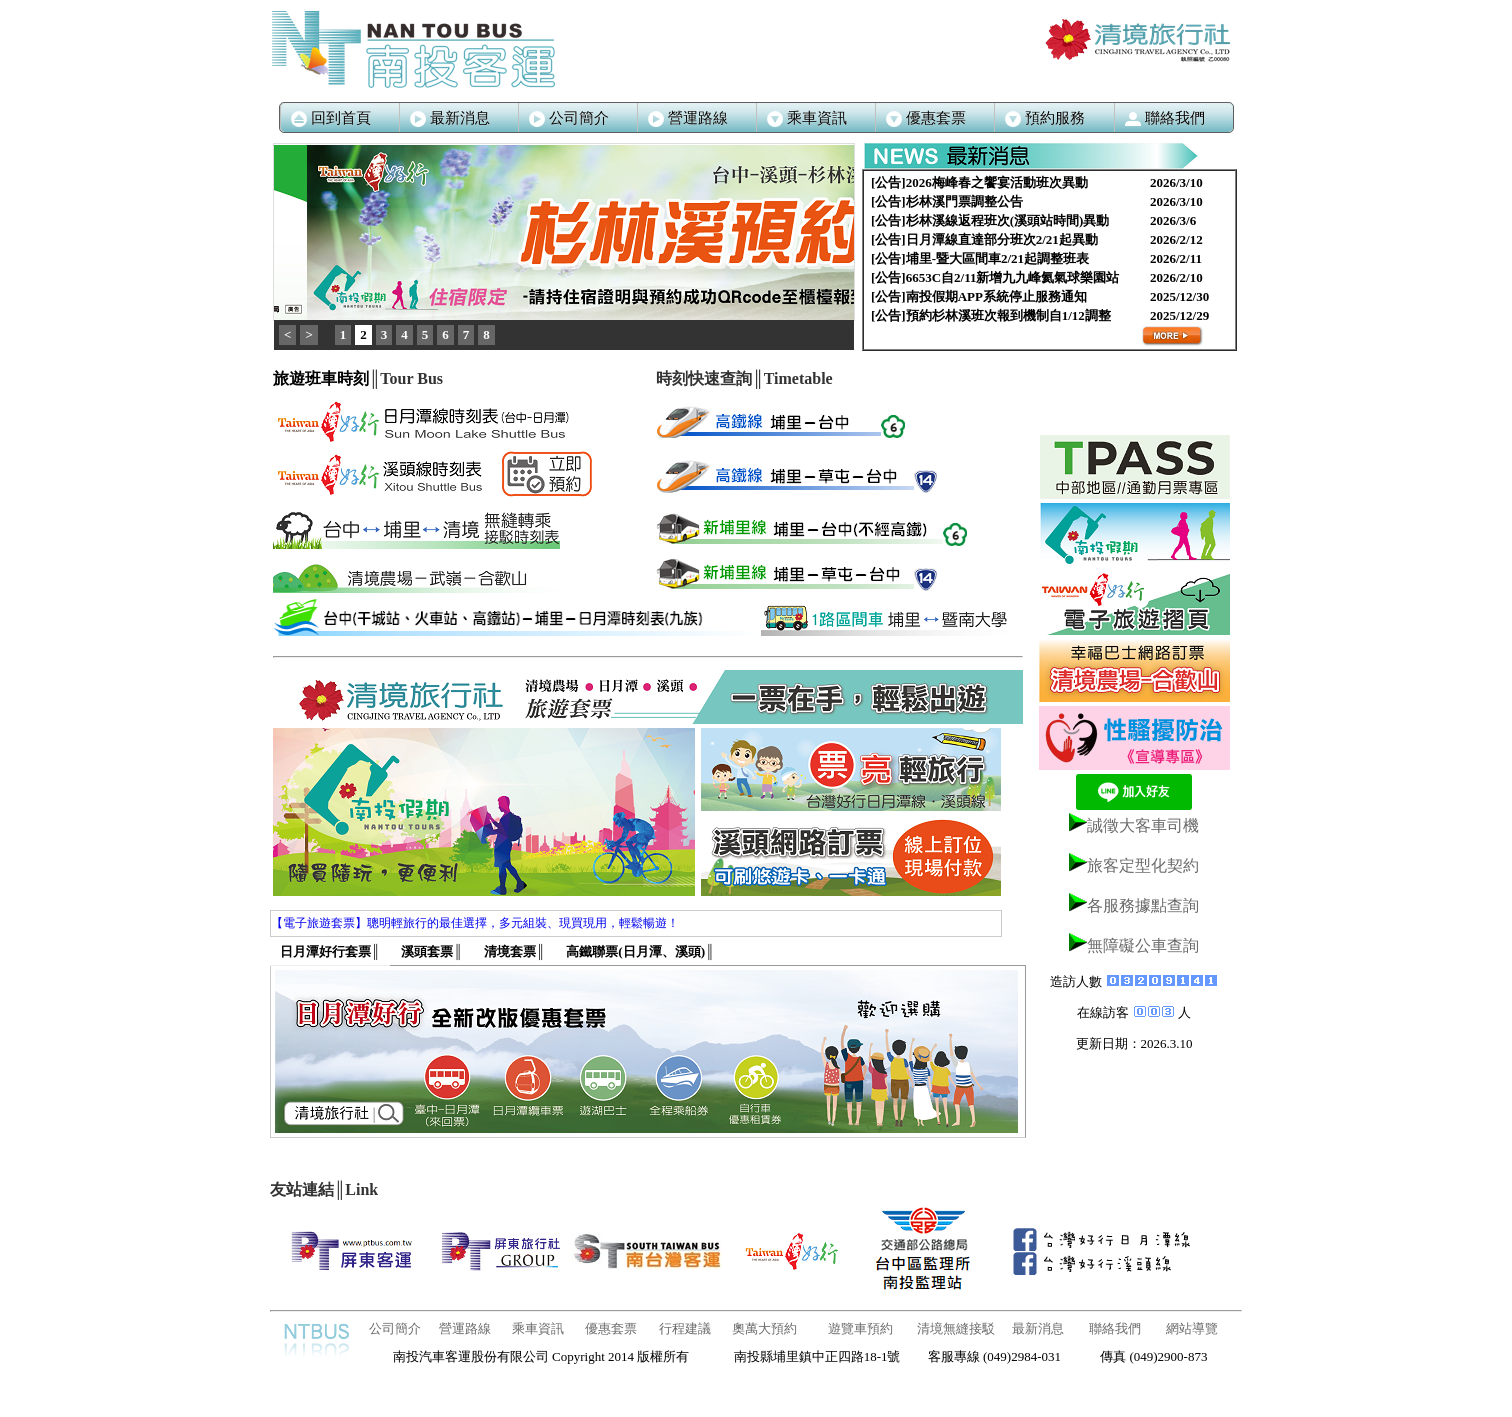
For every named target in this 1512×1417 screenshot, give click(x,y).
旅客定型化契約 (1143, 865)
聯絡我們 (1115, 1328)
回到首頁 (331, 118)
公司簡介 (569, 118)
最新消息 (450, 118)
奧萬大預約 (764, 1328)
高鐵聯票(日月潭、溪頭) (640, 951)
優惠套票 (611, 1328)
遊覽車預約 (860, 1328)
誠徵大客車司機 (1143, 825)
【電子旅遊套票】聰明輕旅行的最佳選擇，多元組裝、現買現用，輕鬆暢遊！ (475, 923)
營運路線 (688, 118)
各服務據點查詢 (1143, 905)
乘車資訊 (538, 1328)
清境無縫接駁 (956, 1328)
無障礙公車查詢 (1143, 945)
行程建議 (685, 1328)
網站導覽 (1192, 1328)
